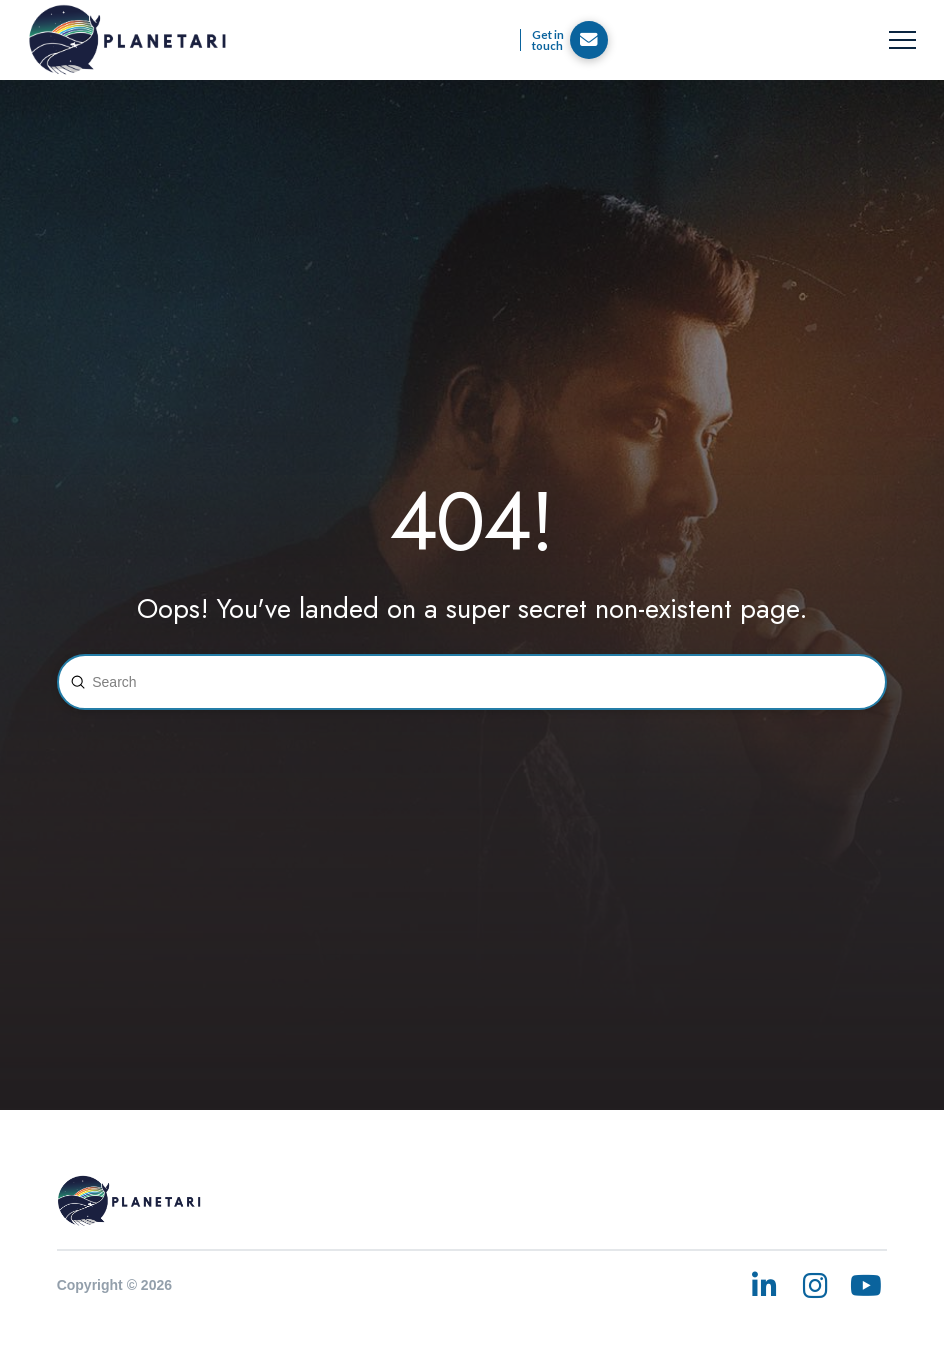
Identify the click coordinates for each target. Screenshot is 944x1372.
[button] (902, 40)
